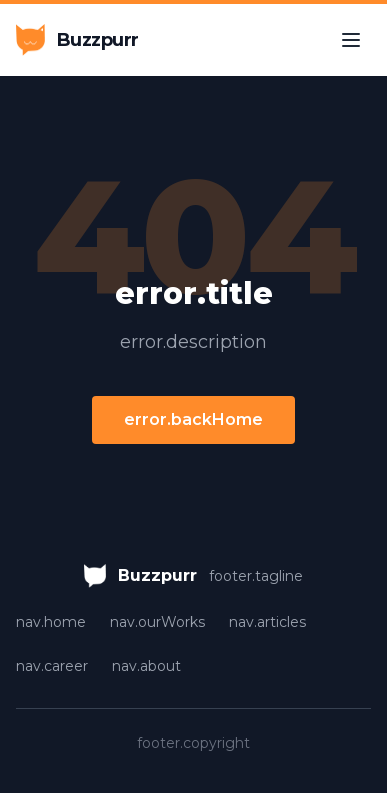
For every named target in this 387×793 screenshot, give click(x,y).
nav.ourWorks (157, 622)
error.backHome (193, 419)
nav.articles (267, 622)
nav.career (52, 666)
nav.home (51, 622)
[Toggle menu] (351, 40)
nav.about (146, 666)
